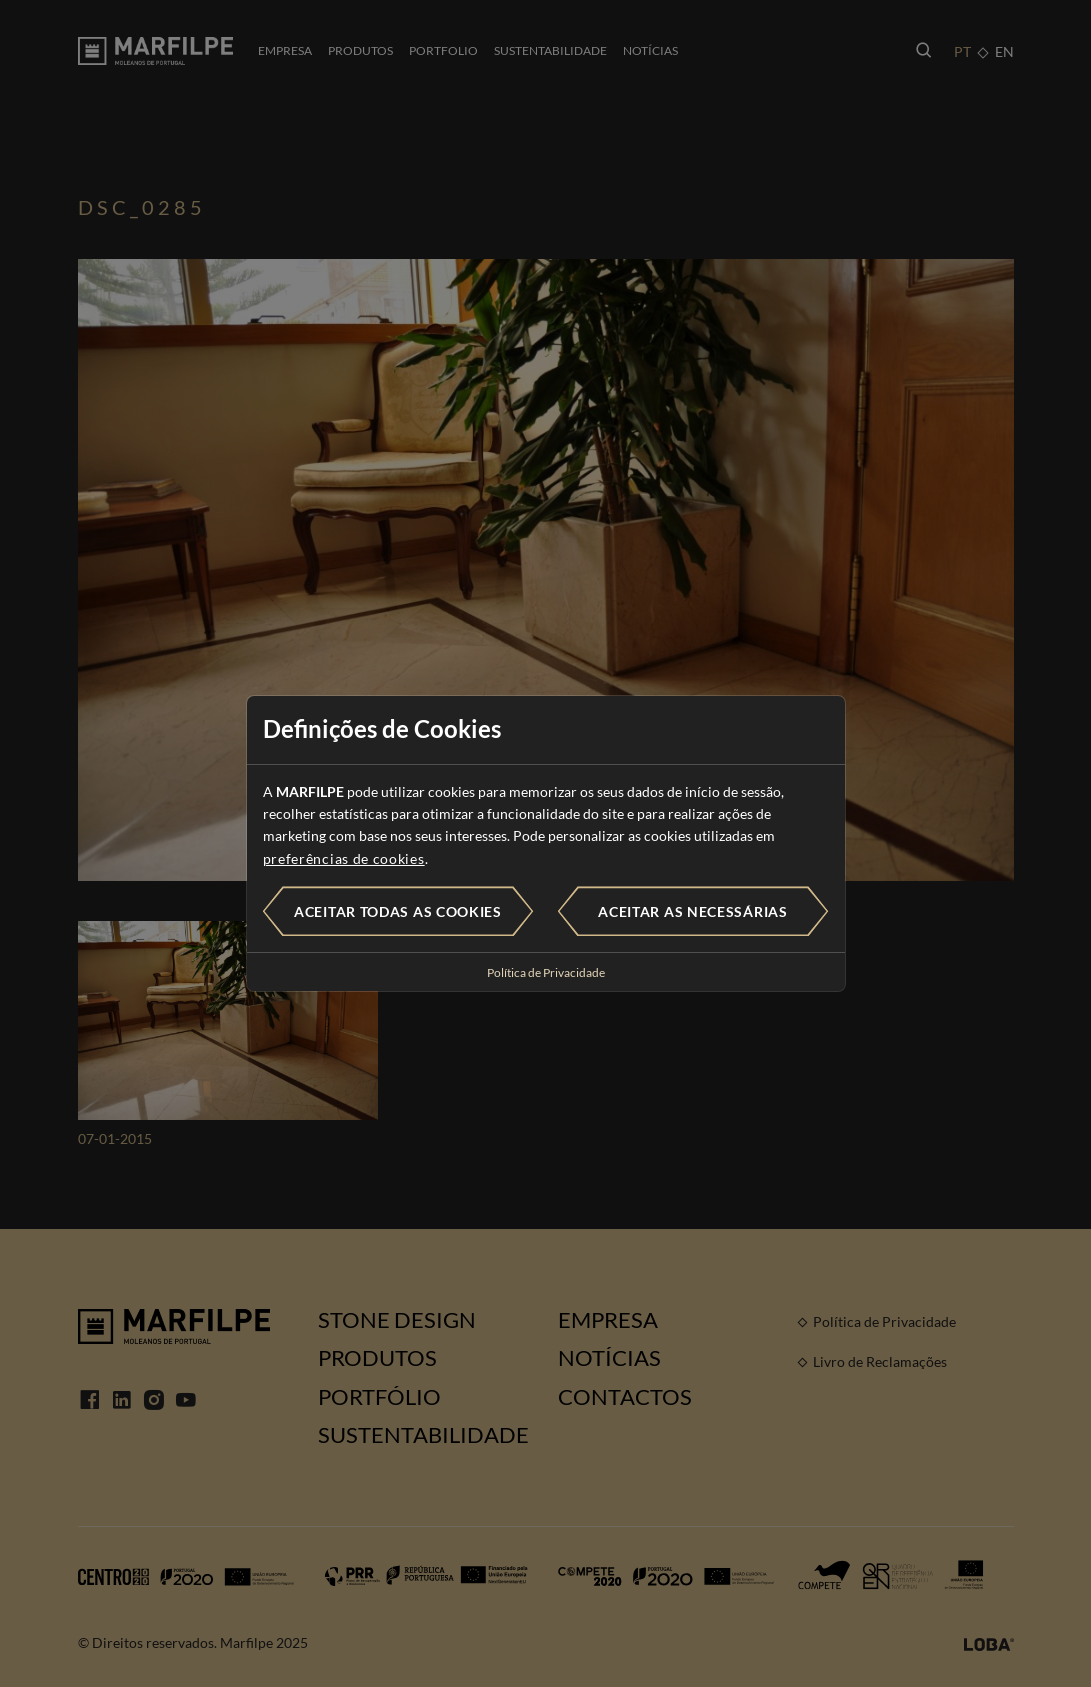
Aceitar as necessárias (692, 911)
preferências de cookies (344, 858)
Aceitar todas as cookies (398, 911)
